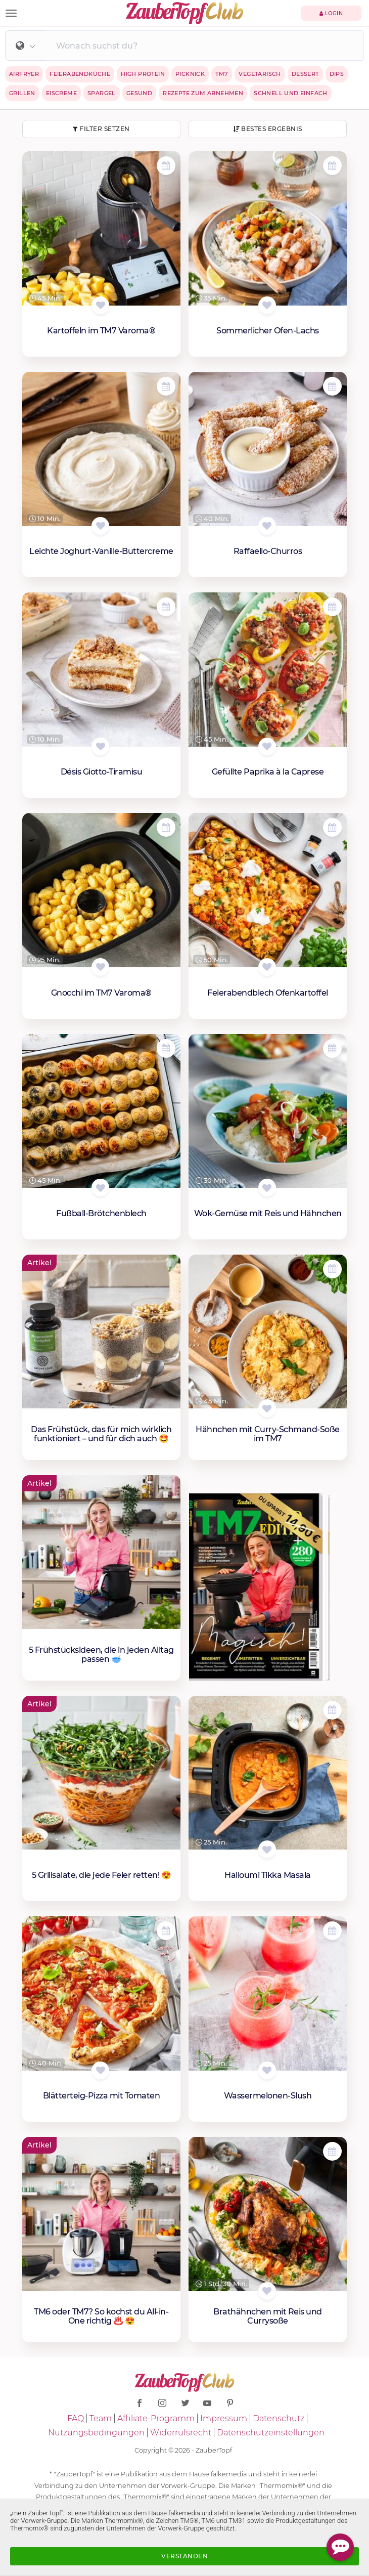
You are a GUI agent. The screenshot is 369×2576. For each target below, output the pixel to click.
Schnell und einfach (291, 93)
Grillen (22, 93)
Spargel (101, 93)
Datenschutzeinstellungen (271, 2432)
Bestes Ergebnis (267, 129)
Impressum (223, 2418)
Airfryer (24, 73)
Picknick (190, 73)
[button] (26, 46)
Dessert (305, 73)
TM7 (221, 73)
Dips (337, 73)
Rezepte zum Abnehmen (203, 93)
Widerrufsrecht (180, 2432)
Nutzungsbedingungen (96, 2432)
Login (331, 13)
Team (100, 2418)
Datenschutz (278, 2418)
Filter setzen (101, 129)
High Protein (143, 73)
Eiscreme (61, 93)
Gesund (139, 93)
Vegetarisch (260, 73)
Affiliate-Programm (156, 2418)
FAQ (75, 2418)
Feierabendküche (80, 73)
